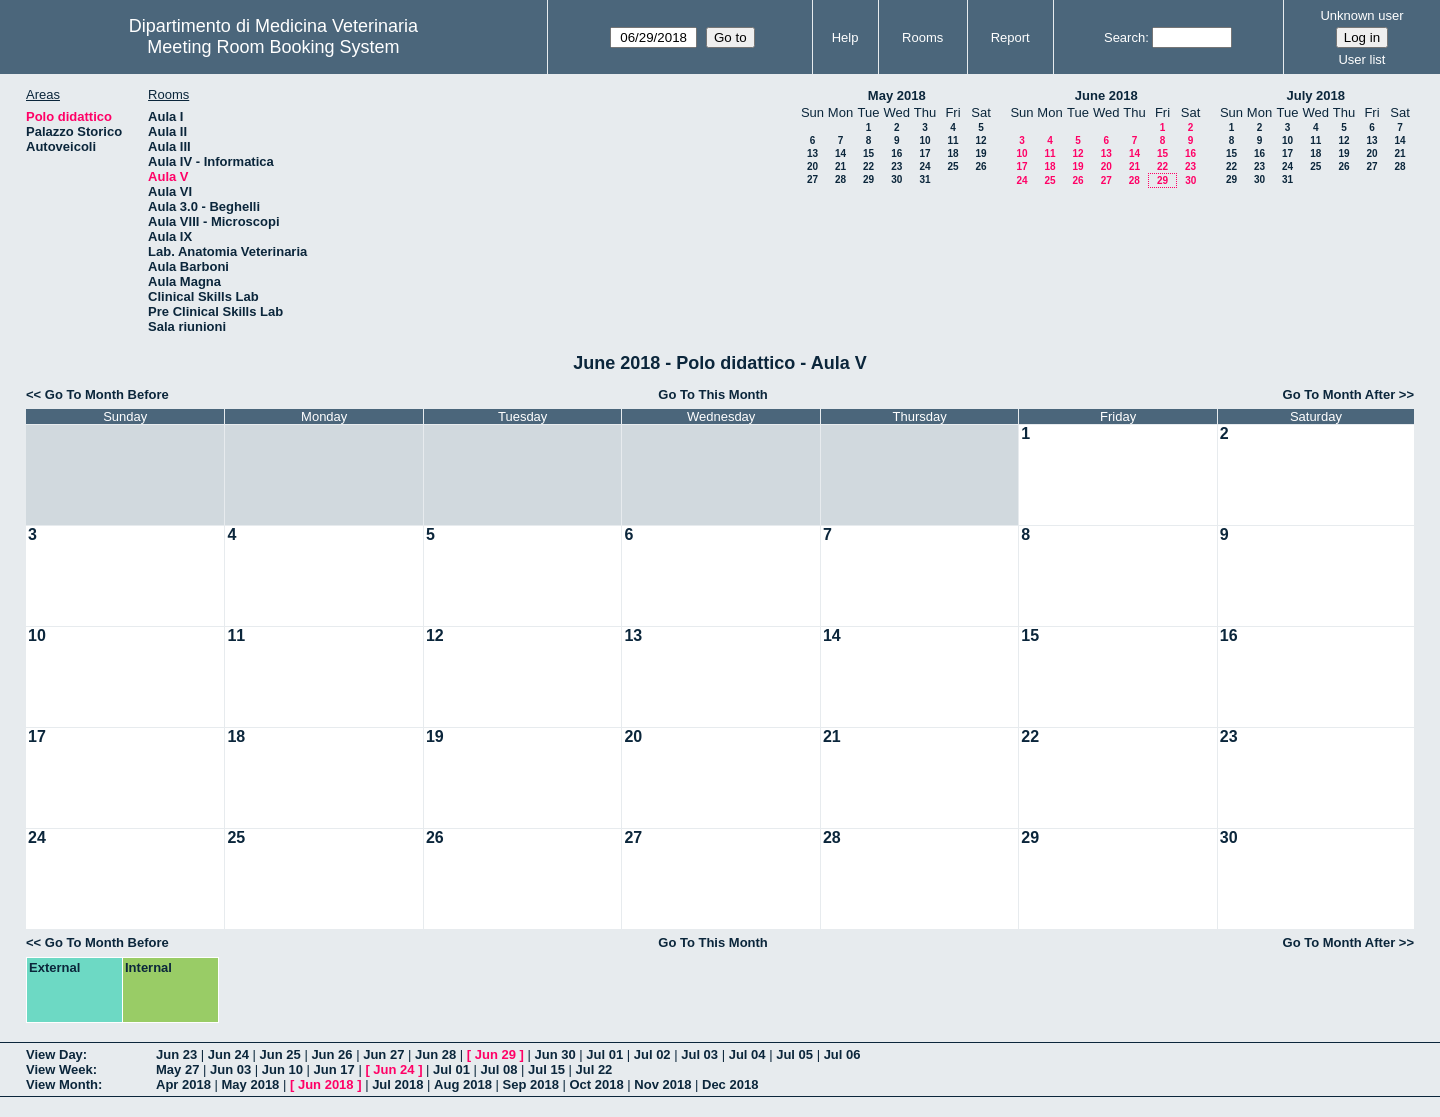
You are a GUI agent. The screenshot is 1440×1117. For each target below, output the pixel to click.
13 (812, 153)
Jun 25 (280, 1054)
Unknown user (1361, 15)
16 (896, 153)
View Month (62, 1084)
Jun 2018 (326, 1084)
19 (980, 153)
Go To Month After (1339, 394)
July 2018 (1315, 95)
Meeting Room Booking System (273, 47)
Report (1010, 37)
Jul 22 (593, 1069)
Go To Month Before (107, 394)
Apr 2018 (183, 1084)
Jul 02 (652, 1054)
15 (868, 153)
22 (868, 166)
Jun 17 (334, 1069)
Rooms (922, 37)
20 (812, 166)
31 (924, 179)
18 (952, 153)
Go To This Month (713, 394)
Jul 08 (499, 1069)
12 (980, 140)
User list (1361, 59)
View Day (54, 1054)
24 (924, 166)
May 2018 (897, 95)
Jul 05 (794, 1054)
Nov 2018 (662, 1084)
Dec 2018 (730, 1084)
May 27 (177, 1069)
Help (845, 37)
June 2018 (1106, 95)
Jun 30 (554, 1054)
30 (896, 179)
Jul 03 (699, 1054)
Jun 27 (383, 1054)
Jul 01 (604, 1054)
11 (952, 140)
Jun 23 (176, 1054)
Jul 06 (842, 1054)
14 (840, 153)
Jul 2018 (397, 1084)
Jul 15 (546, 1069)
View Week (59, 1069)
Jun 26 (331, 1054)
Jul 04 (747, 1054)
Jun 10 (282, 1069)
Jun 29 (495, 1054)
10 (924, 140)
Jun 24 (228, 1054)
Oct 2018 (596, 1084)
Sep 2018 (531, 1084)
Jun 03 (230, 1069)
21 (840, 166)
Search (1124, 37)
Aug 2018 (463, 1084)
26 (980, 166)
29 (868, 179)
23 (896, 166)
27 (812, 179)
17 (924, 153)
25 (952, 166)
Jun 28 (435, 1054)
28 (840, 179)
